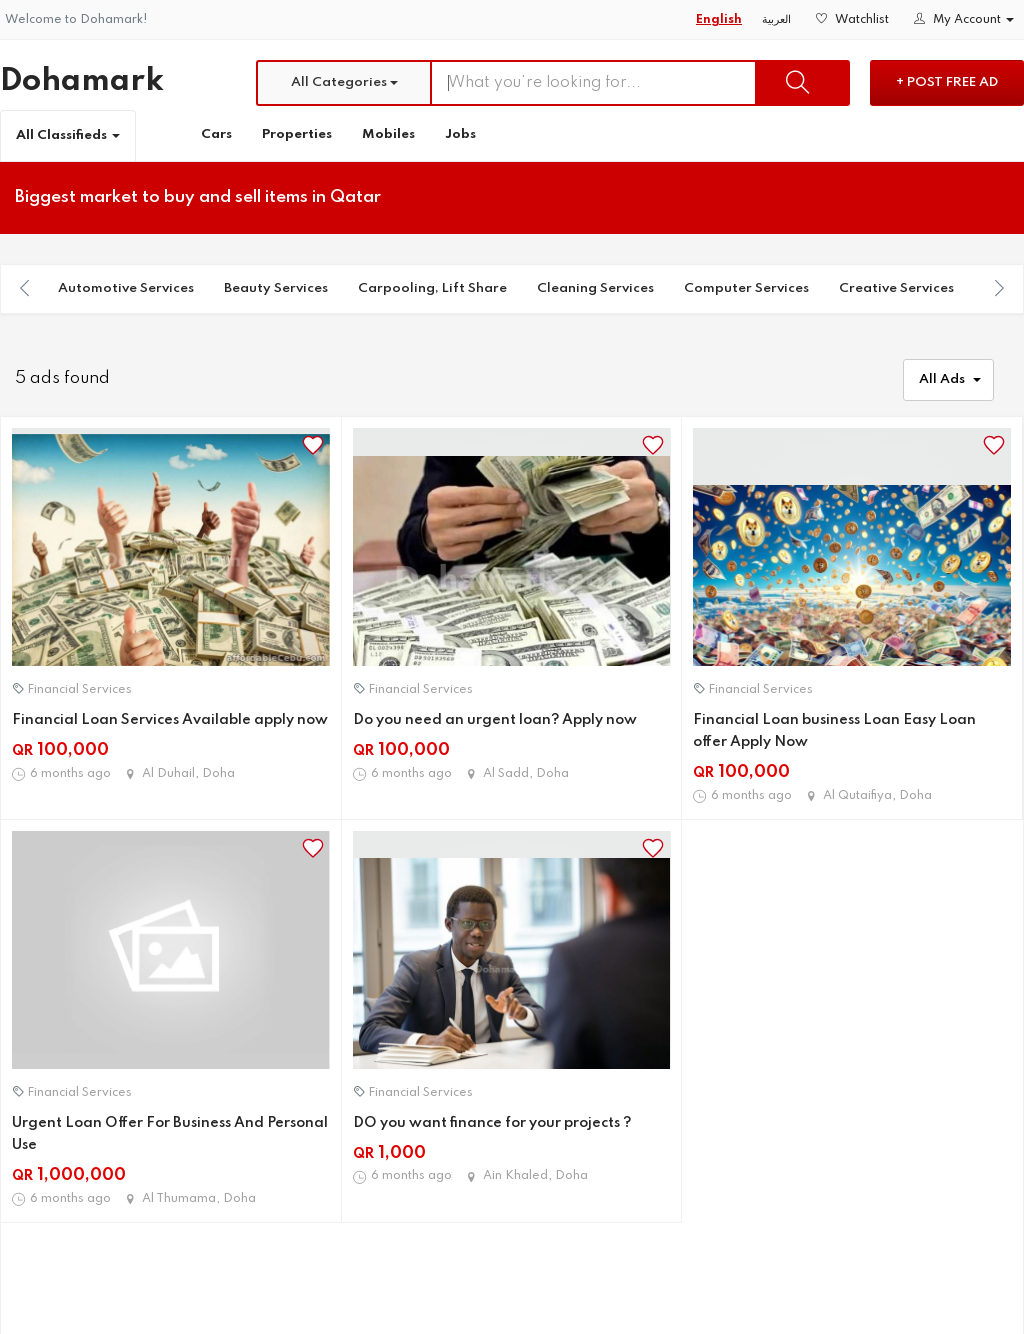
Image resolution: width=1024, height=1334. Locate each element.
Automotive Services (126, 288)
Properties (297, 134)
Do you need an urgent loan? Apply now (495, 720)
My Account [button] (964, 19)
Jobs (460, 134)
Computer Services (746, 288)
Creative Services (896, 288)
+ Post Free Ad (947, 82)
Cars (216, 134)
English (719, 20)
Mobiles (388, 134)
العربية (776, 20)
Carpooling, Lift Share (432, 288)
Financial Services (79, 690)
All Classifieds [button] (68, 135)
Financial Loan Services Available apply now (170, 720)
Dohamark (82, 81)
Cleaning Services (595, 288)
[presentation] (25, 288)
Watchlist (852, 19)
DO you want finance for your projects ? (492, 1123)
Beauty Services (276, 288)
